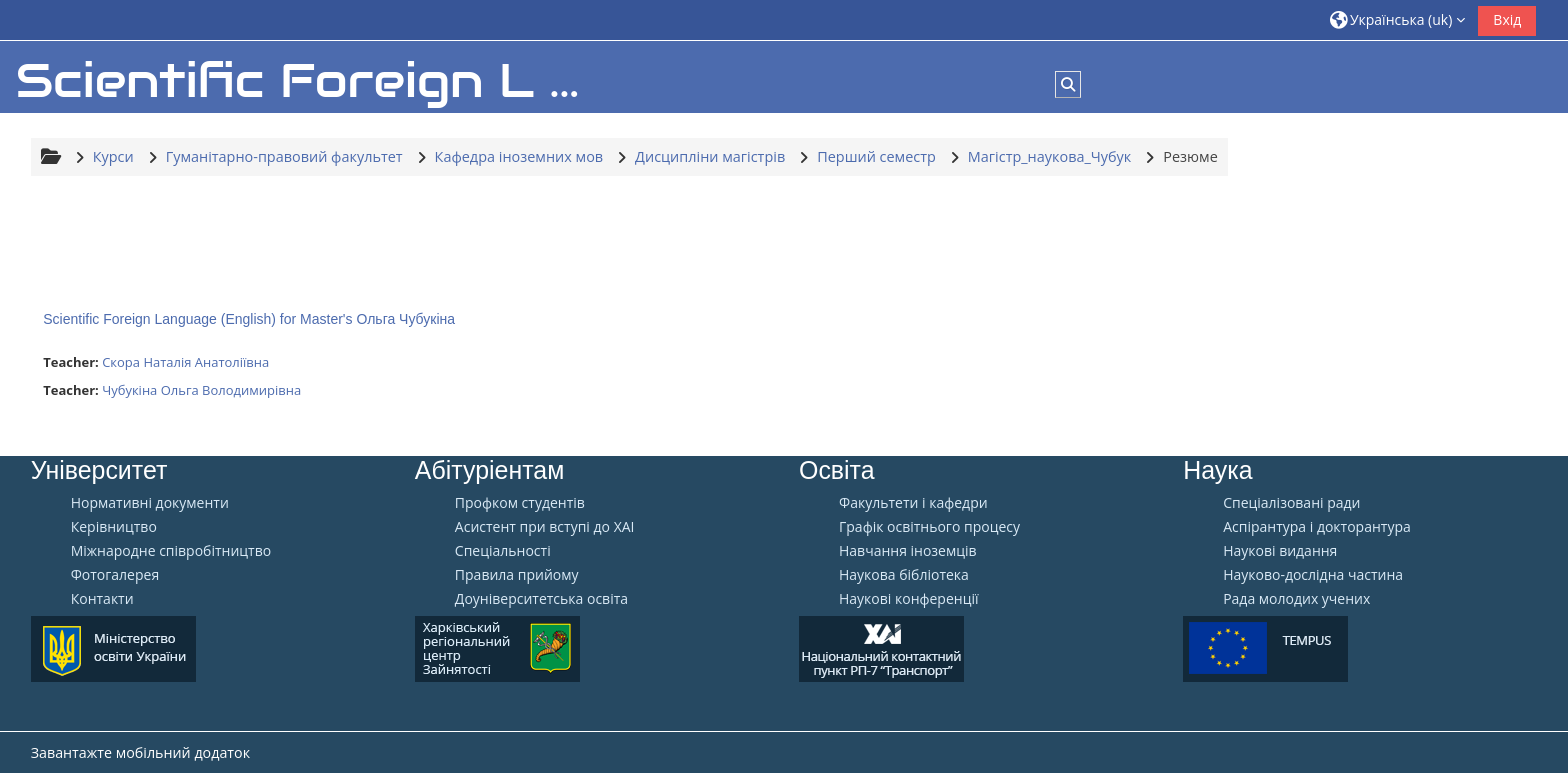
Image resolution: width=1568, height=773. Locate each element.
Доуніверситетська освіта (541, 599)
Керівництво (114, 527)
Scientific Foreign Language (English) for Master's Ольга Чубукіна (249, 319)
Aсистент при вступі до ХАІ (545, 527)
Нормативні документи (150, 503)
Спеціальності (503, 551)
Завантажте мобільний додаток (140, 752)
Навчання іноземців (908, 551)
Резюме (1190, 156)
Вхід (1507, 19)
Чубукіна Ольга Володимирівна (201, 390)
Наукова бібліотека (904, 575)
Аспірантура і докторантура (1317, 527)
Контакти (102, 599)
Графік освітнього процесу (929, 527)
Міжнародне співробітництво (171, 551)
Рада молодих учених (1296, 599)
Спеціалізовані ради (1291, 503)
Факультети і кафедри (913, 503)
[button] (1398, 19)
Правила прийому (517, 575)
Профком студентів (520, 503)
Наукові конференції (909, 599)
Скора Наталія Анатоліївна (185, 362)
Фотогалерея (115, 575)
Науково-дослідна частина (1313, 575)
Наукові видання (1280, 551)
